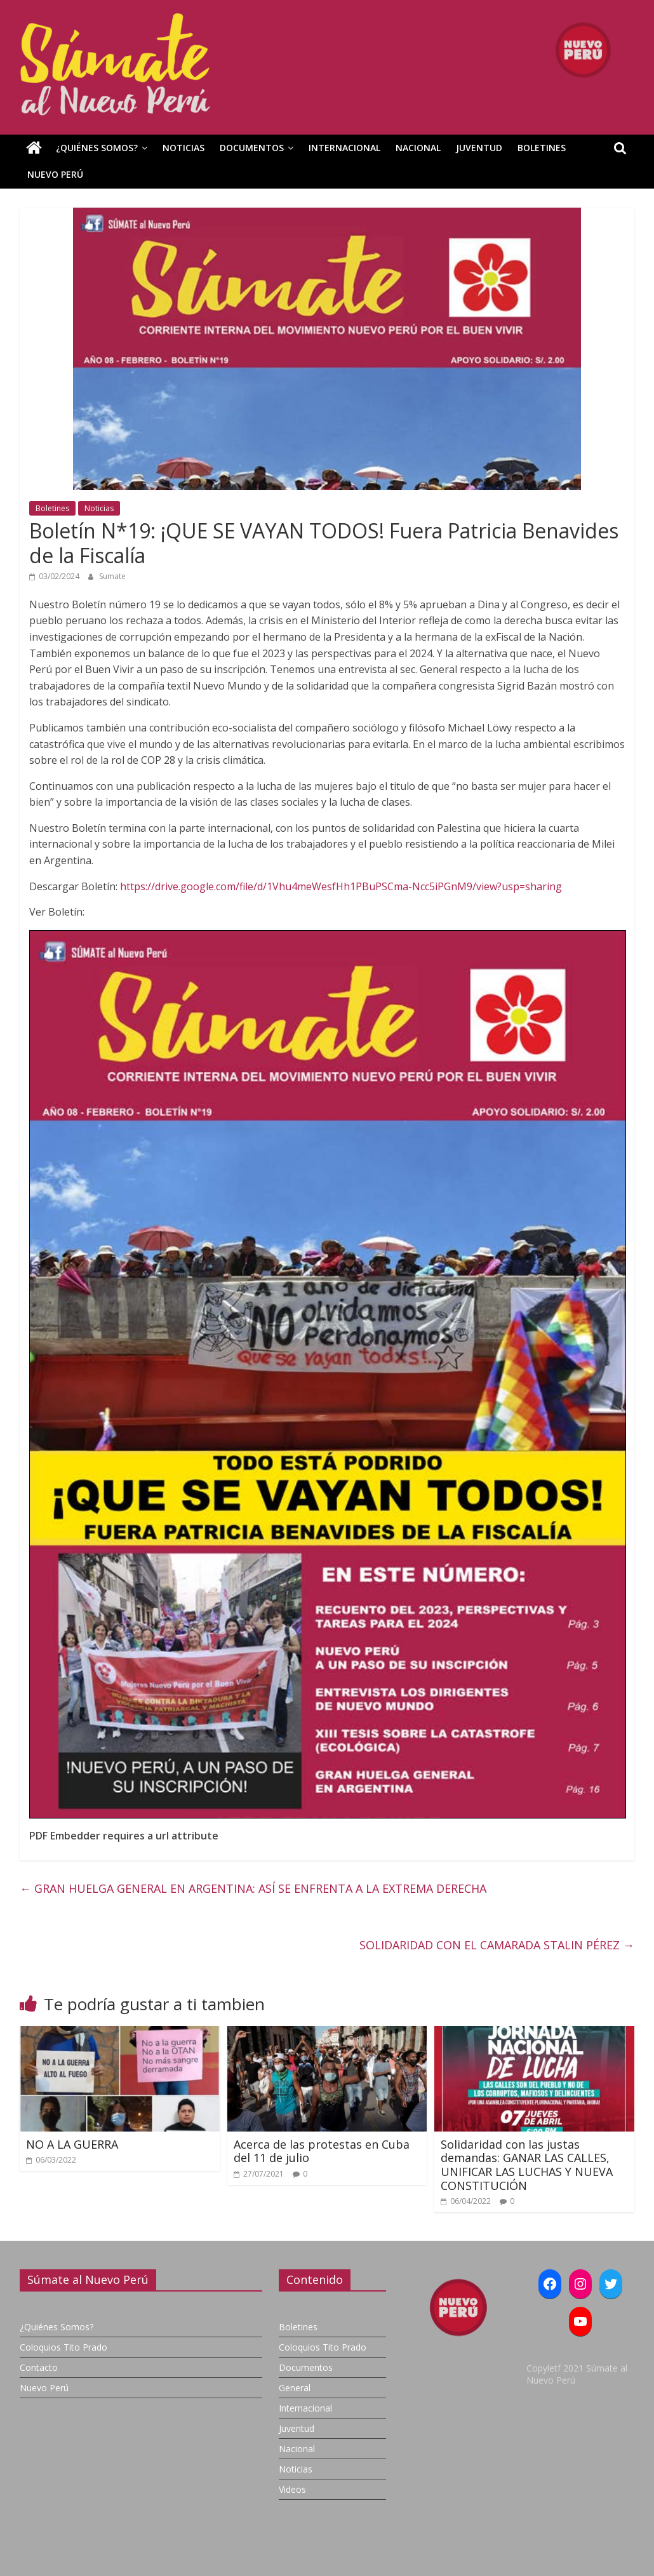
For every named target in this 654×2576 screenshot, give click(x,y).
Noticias (183, 148)
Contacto (39, 2367)
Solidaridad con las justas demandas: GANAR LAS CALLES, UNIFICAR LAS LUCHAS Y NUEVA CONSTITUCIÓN (527, 2165)
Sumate (112, 576)
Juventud (479, 148)
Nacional (418, 148)
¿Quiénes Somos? (97, 148)
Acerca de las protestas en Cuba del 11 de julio (322, 2151)
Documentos (252, 148)
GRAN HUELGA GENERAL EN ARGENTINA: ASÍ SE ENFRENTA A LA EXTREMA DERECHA (253, 1888)
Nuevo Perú (55, 174)
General (294, 2388)
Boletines (541, 148)
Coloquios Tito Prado (63, 2347)
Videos (292, 2489)
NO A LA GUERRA (72, 2144)
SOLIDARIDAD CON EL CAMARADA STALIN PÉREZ (496, 1944)
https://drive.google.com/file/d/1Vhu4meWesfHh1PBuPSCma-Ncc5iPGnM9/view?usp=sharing (341, 886)
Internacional (344, 148)
